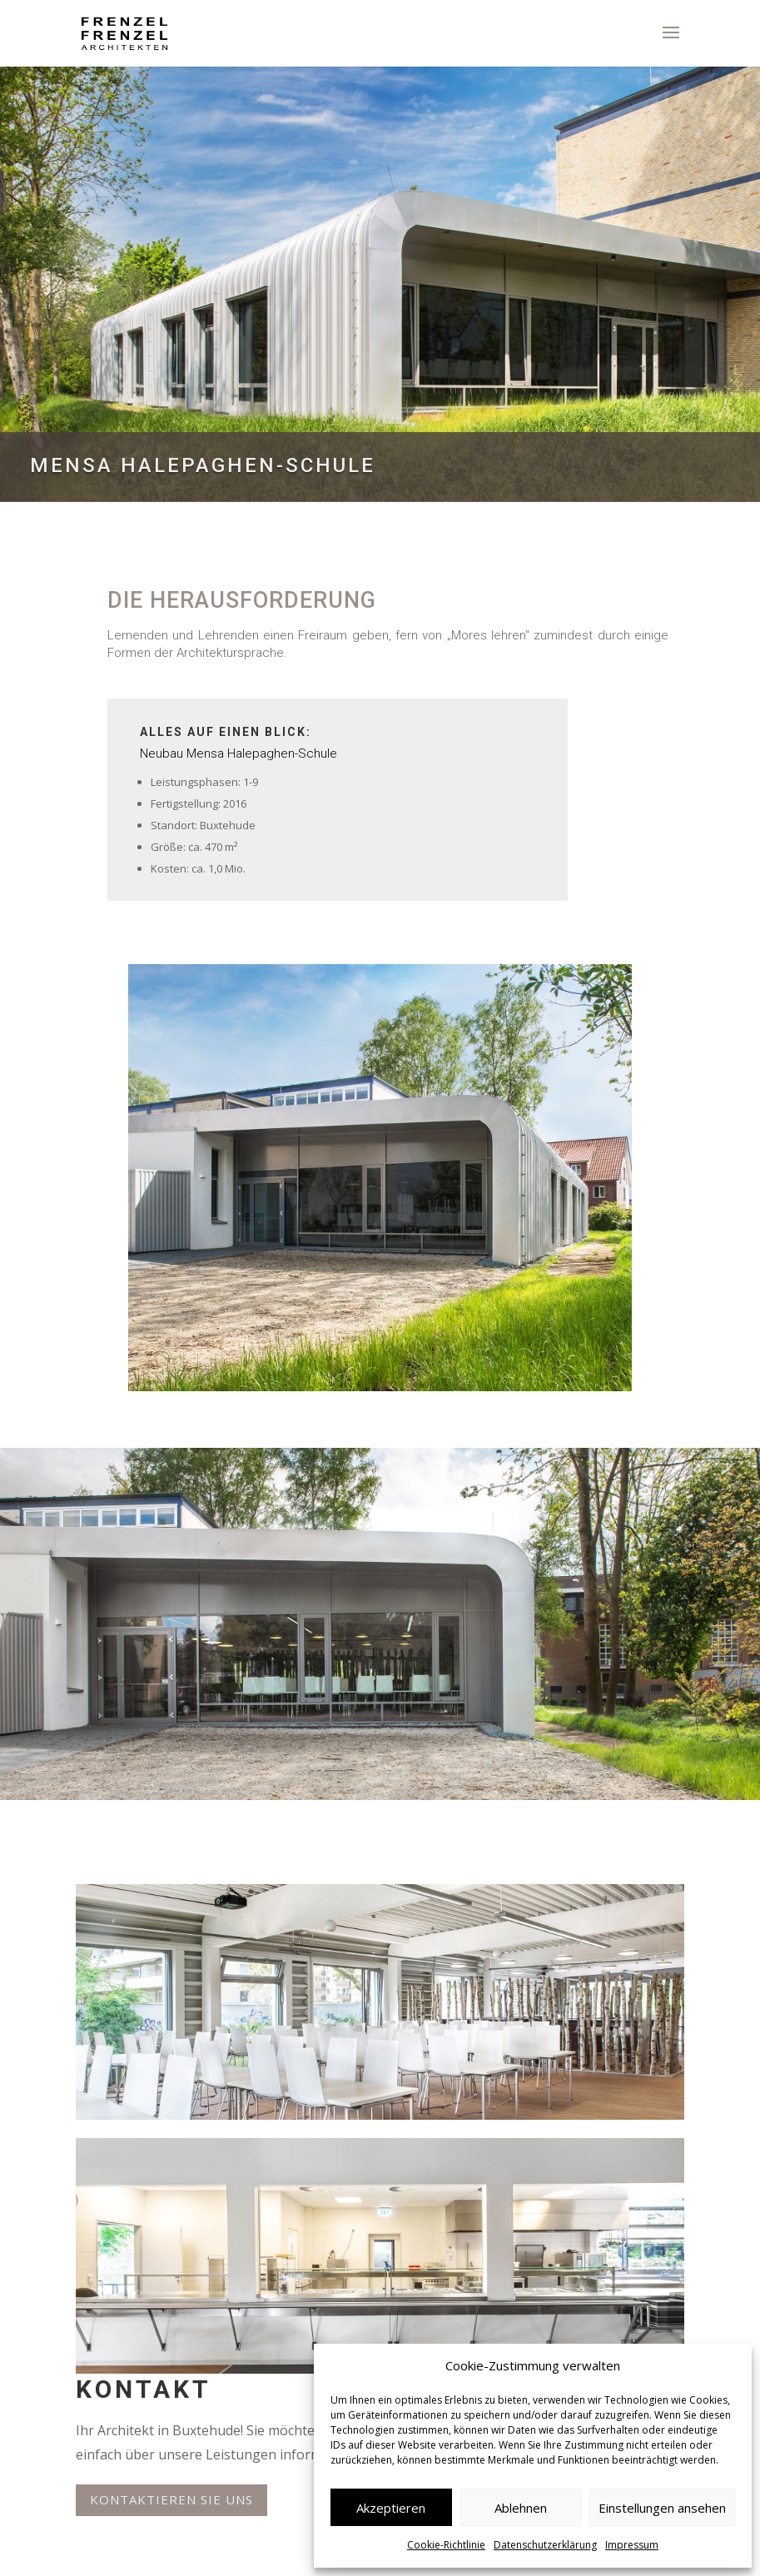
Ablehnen (520, 2507)
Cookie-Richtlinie (446, 2545)
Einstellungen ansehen (662, 2507)
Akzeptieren (390, 2507)
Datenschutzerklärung (545, 2545)
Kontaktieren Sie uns (171, 2499)
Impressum (631, 2545)
